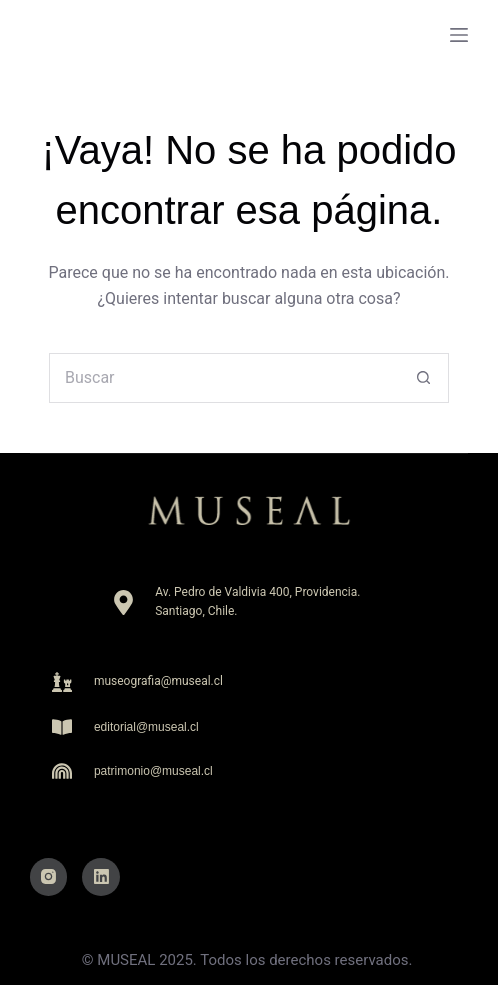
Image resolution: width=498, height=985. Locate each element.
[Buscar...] (224, 378)
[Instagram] (49, 877)
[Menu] (459, 35)
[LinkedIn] (101, 877)
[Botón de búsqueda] (424, 378)
